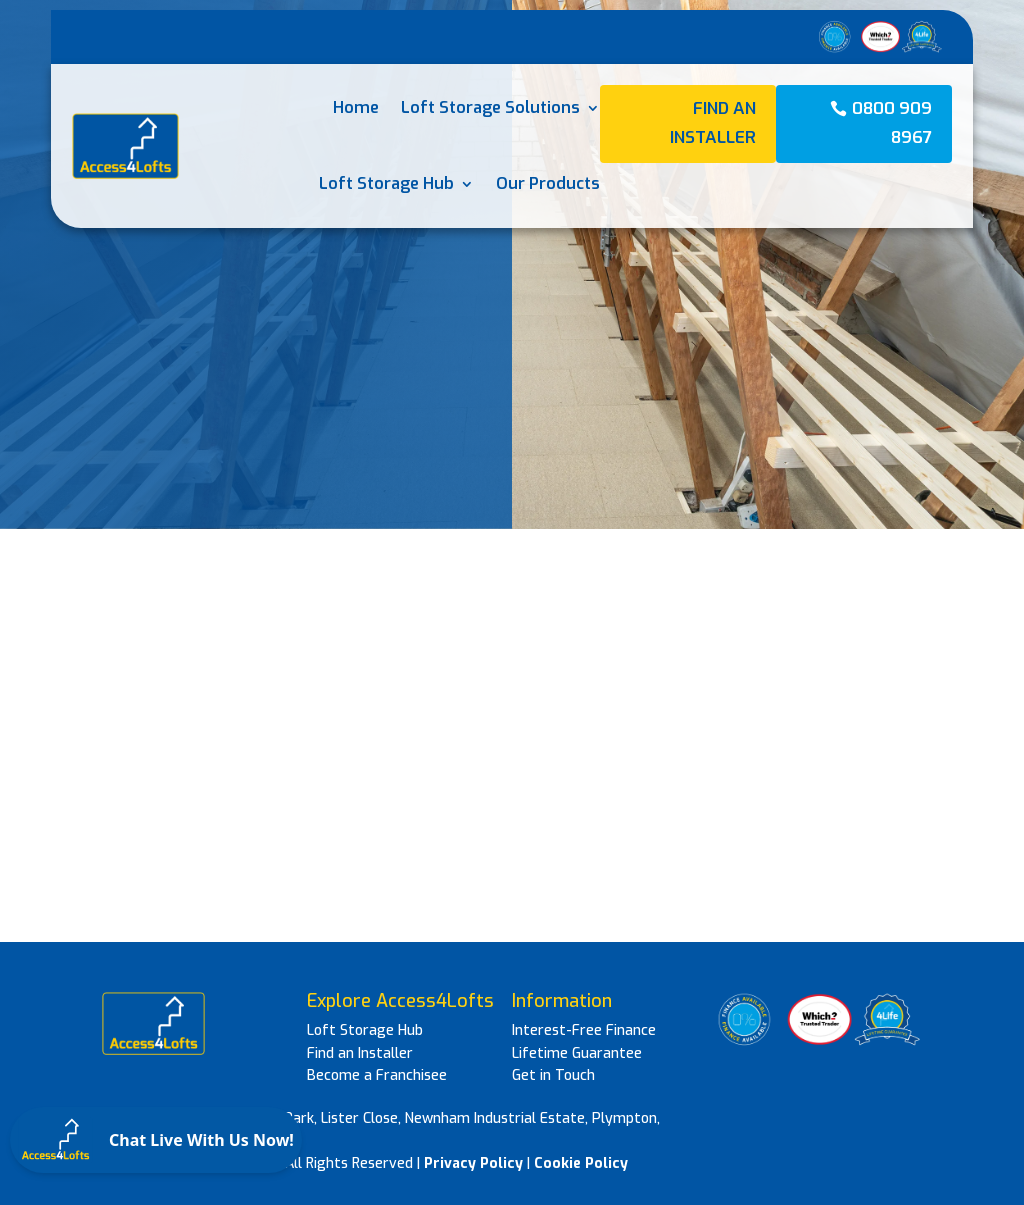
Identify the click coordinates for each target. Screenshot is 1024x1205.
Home (356, 107)
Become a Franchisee (377, 1075)
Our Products (548, 183)
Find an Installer (713, 123)
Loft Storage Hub (386, 183)
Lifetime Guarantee (577, 1053)
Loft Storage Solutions (490, 107)
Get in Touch (553, 1075)
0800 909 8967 (892, 123)
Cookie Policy (581, 1163)
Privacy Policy (473, 1163)
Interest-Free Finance (584, 1030)
